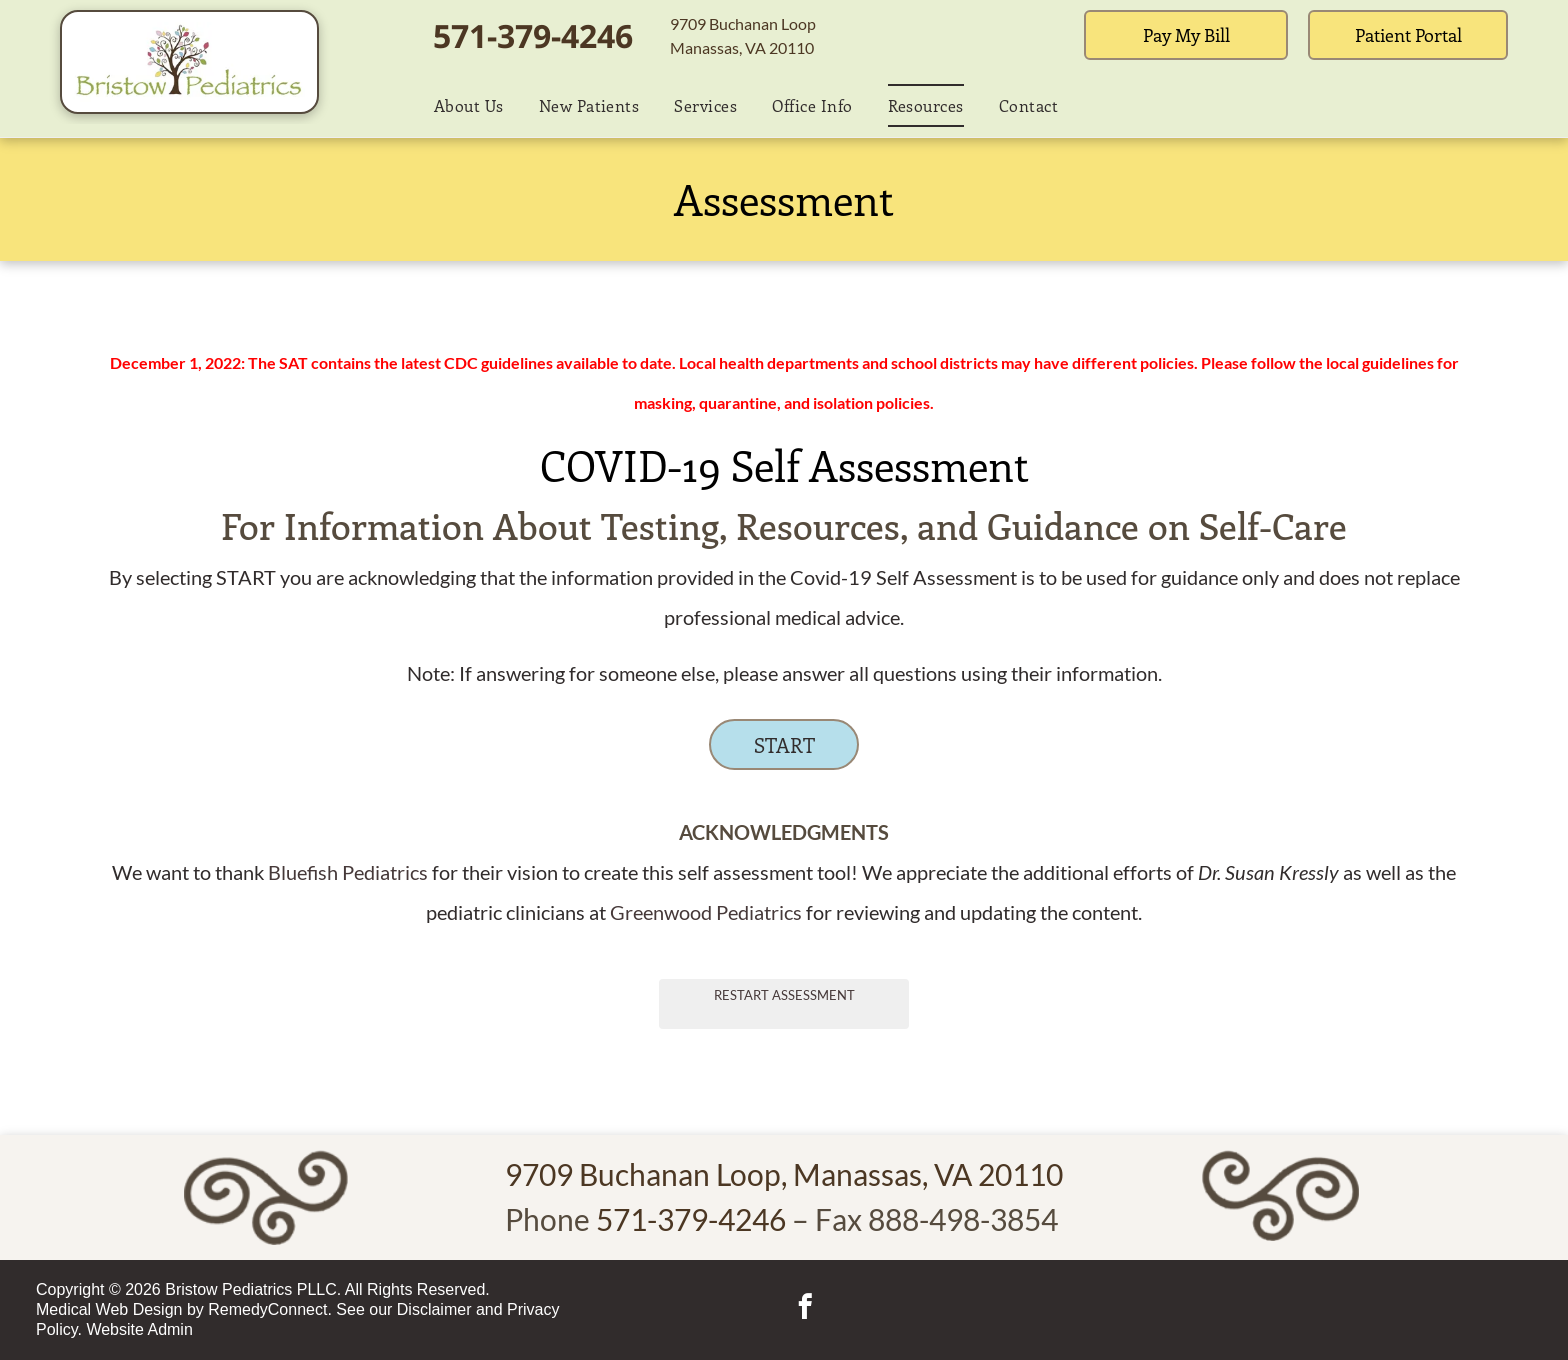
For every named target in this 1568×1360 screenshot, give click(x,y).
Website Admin (139, 1329)
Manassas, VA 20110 (742, 47)
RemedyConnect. (270, 1309)
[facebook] (804, 1310)
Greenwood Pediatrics (706, 912)
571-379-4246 (533, 35)
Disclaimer (434, 1309)
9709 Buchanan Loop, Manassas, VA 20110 (784, 1174)
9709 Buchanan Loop (743, 23)
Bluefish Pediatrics (348, 872)
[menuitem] (461, 105)
